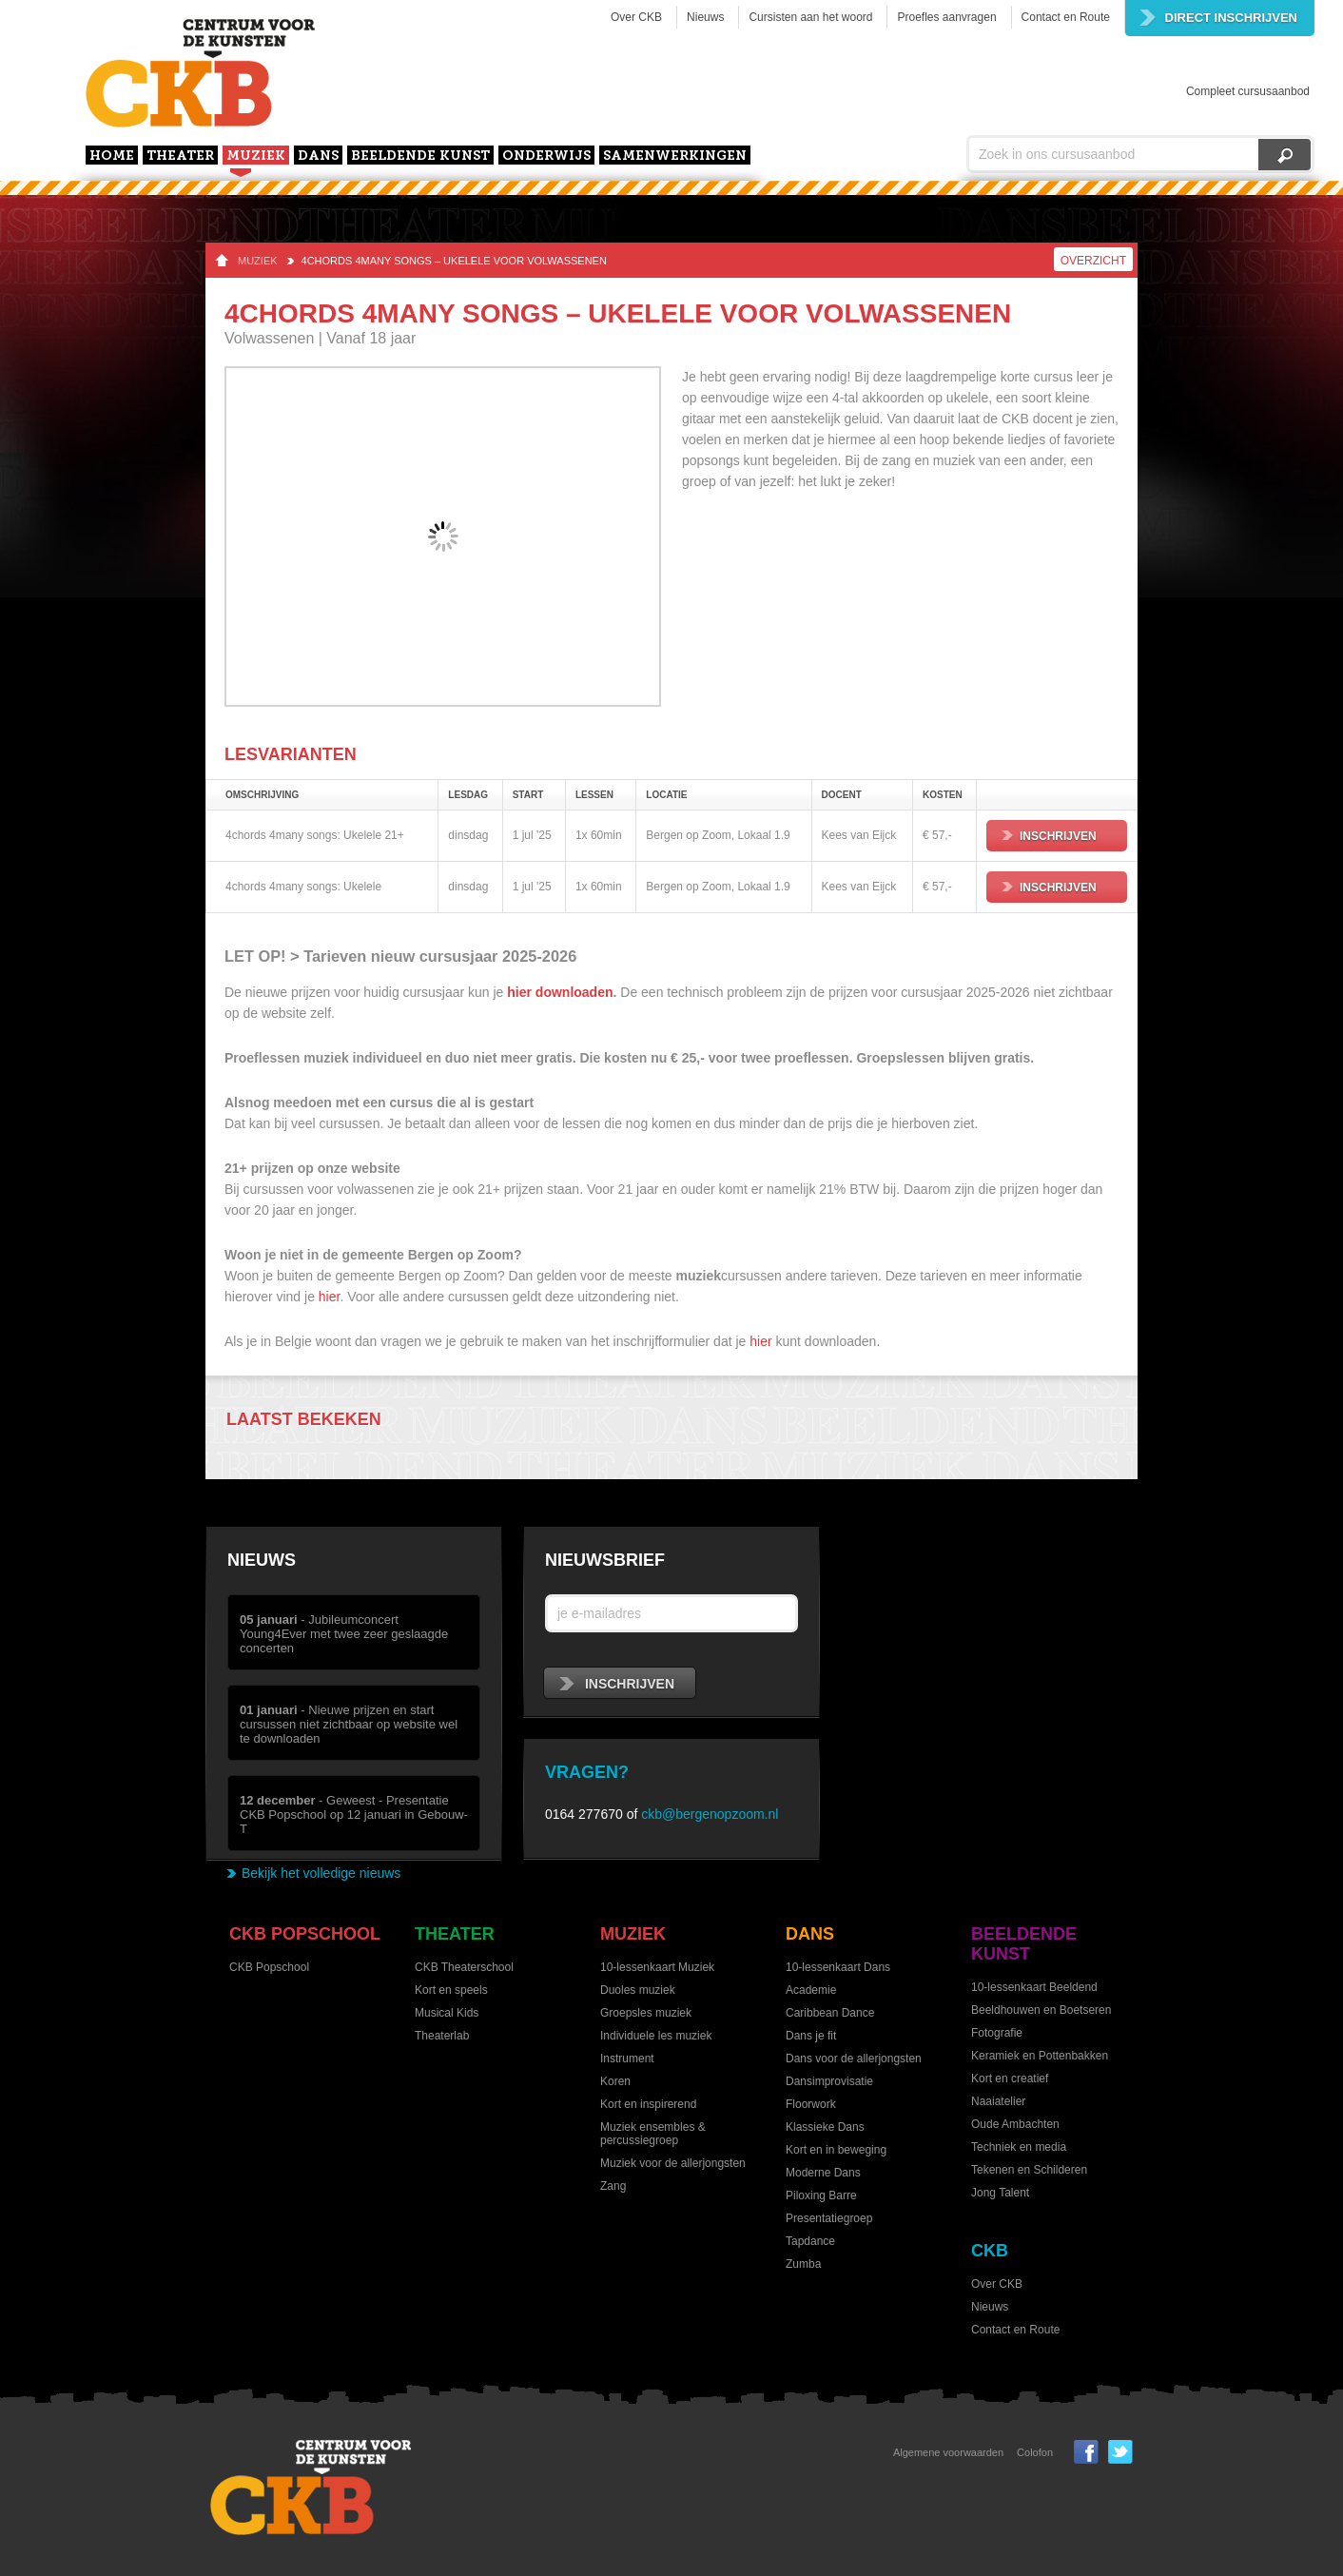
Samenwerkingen (675, 156)
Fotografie (996, 2032)
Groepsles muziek (645, 2013)
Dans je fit (811, 2035)
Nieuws (705, 17)
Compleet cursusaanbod (1248, 91)
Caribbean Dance (830, 2013)
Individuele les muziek (655, 2035)
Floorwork (811, 2104)
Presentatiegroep (829, 2218)
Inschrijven (1049, 836)
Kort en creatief (1009, 2078)
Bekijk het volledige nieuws (321, 1873)
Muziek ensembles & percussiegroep (653, 2133)
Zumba (803, 2264)
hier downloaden (560, 992)
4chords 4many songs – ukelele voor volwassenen (454, 260)
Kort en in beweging (836, 2149)
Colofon (1035, 2452)
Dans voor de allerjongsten (854, 2058)
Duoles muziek (637, 1990)
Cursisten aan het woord (810, 17)
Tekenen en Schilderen (1029, 2169)
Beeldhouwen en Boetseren (1041, 2010)
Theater (180, 156)
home (111, 156)
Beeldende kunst (420, 156)
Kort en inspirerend (648, 2104)
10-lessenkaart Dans (838, 1967)
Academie (811, 1990)
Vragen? (587, 1772)
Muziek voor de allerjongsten (673, 2163)
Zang (613, 2186)
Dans (318, 156)
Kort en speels (451, 1990)
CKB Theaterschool (464, 1967)
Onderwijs (546, 156)
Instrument (627, 2058)
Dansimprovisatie (829, 2081)
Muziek (255, 156)
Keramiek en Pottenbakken (1039, 2055)
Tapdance (810, 2241)
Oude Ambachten (1015, 2124)
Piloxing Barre (821, 2195)
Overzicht (1093, 260)
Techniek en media (1018, 2147)
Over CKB (636, 17)
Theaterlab (442, 2035)
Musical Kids (446, 2013)
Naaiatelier (998, 2101)
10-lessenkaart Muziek (657, 1967)
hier (330, 1296)
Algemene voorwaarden (948, 2452)
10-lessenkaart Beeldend (1034, 1987)
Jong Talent (1000, 2192)
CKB (989, 2250)
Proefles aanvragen (946, 17)
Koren (615, 2081)
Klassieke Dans (825, 2127)
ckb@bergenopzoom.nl (709, 1814)
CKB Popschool (304, 1933)
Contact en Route (1066, 17)
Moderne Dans (823, 2172)
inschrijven (616, 1683)
